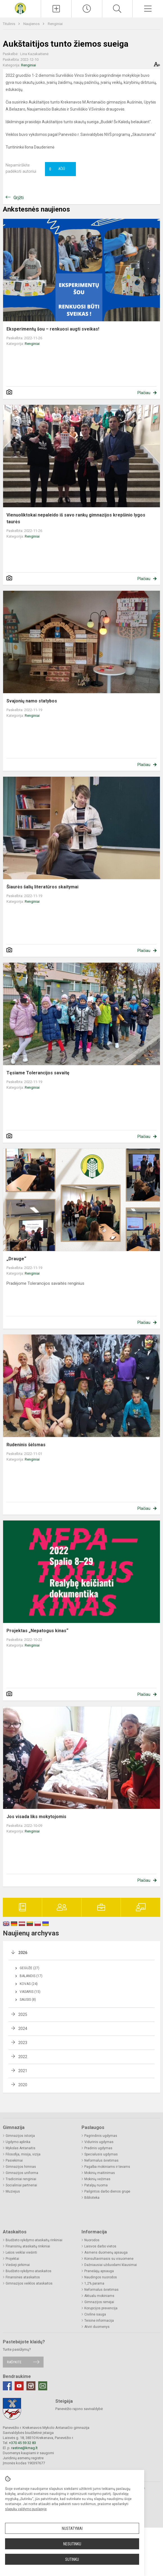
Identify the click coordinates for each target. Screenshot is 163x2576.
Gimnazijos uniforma (22, 2173)
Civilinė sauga (95, 2314)
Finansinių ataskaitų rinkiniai (28, 2246)
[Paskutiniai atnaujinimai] (87, 8)
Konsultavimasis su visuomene (108, 2259)
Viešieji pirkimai (18, 2265)
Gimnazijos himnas (21, 2167)
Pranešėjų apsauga (99, 2271)
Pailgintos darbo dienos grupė (107, 2191)
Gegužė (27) (29, 1968)
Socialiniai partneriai (21, 2185)
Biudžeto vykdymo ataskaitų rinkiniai (34, 2240)
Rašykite (14, 2362)
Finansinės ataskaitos (23, 2277)
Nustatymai (72, 2528)
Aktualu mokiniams (99, 2296)
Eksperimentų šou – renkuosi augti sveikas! (52, 329)
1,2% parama (94, 2283)
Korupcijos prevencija (100, 2308)
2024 (22, 2028)
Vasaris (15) (30, 1992)
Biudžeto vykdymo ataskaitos (28, 2271)
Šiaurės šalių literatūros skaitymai (42, 887)
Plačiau (143, 392)
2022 (22, 2056)
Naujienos (31, 24)
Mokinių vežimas (97, 2179)
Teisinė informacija (99, 2321)
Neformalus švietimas (101, 2160)
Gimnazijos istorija (20, 2136)
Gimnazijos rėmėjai (99, 2302)
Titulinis (9, 24)
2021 (22, 2071)
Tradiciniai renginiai (21, 2179)
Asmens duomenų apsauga (106, 2252)
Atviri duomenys (97, 2327)
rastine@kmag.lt (24, 2448)
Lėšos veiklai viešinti (21, 2252)
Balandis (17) (31, 1976)
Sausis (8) (28, 2000)
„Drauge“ (16, 1258)
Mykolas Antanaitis (20, 2148)
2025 (22, 2014)
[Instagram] (30, 2385)
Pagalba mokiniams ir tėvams (107, 2167)
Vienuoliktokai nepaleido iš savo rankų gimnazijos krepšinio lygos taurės (75, 518)
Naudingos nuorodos (100, 2277)
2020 (22, 2085)
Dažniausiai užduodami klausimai (110, 2265)
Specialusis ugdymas (101, 2154)
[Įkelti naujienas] (56, 8)
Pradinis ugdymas (98, 2148)
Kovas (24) (29, 1984)
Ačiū (57, 169)
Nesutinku (72, 2544)
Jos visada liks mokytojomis (36, 1816)
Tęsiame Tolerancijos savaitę (37, 1072)
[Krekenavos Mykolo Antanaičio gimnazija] (20, 8)
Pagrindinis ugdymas (100, 2136)
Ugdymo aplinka (18, 2142)
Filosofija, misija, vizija (23, 2154)
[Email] (42, 2385)
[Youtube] (19, 2385)
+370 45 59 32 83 (22, 2443)
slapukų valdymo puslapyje (26, 2509)
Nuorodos (91, 2240)
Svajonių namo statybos (31, 701)
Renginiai (55, 24)
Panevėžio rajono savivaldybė (79, 2409)
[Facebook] (7, 2385)
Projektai (12, 2259)
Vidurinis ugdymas (99, 2142)
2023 (22, 2042)
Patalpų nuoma (96, 2185)
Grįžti (18, 197)
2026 (22, 1952)
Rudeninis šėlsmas (26, 1444)
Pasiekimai (14, 2160)
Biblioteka (91, 2198)
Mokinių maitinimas (99, 2173)
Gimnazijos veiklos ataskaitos (29, 2283)
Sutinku (72, 2559)
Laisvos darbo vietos (100, 2246)
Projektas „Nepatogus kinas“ (37, 1630)
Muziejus (13, 2191)
